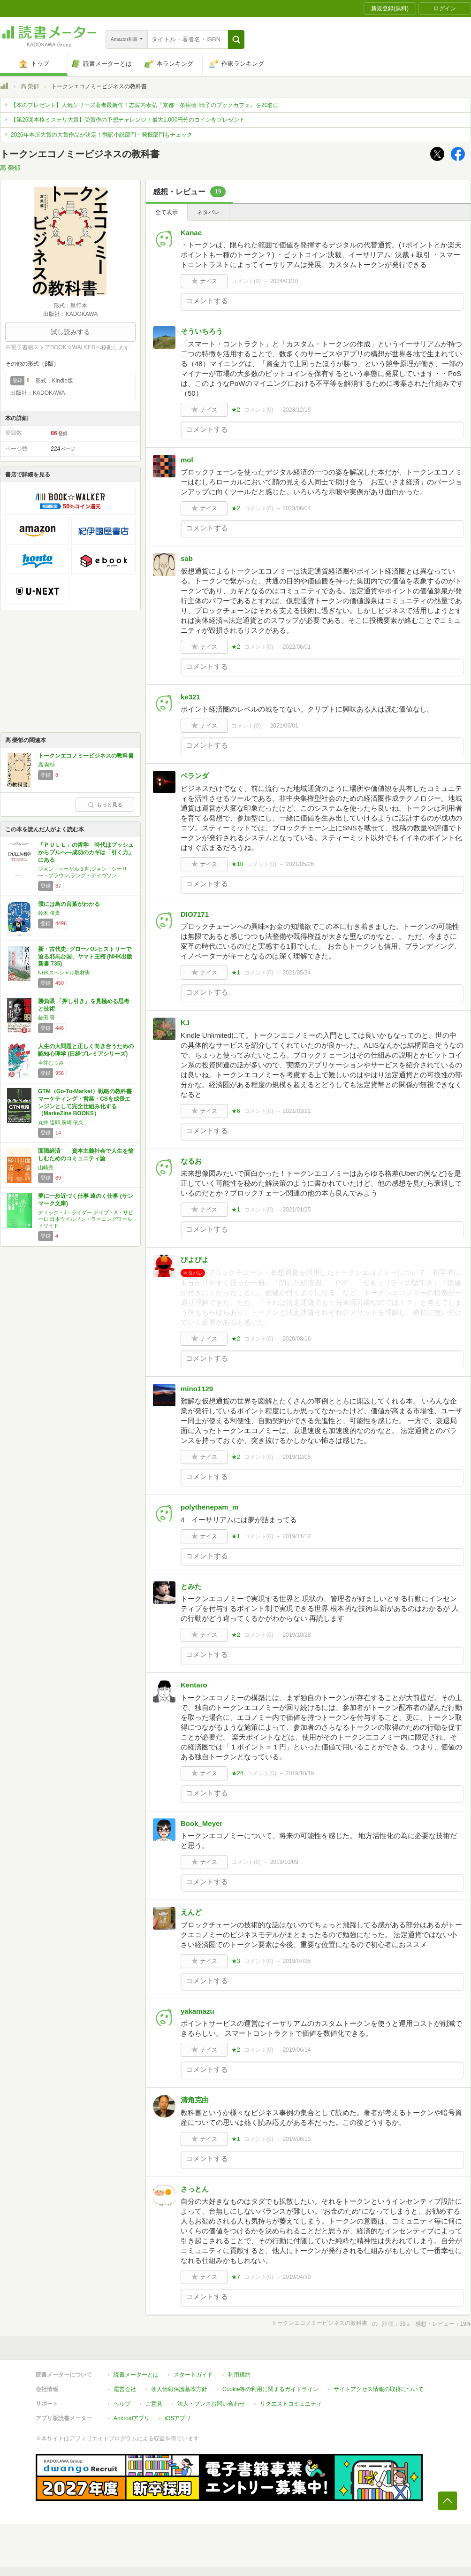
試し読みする (70, 332)
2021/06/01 (284, 725)
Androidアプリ (132, 2418)
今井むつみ (51, 1063)
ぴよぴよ (195, 1260)
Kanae (191, 233)
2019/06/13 (296, 2139)
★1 (235, 972)
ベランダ (195, 776)
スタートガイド (193, 2374)
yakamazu (197, 2011)
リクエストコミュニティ (291, 2404)
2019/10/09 (284, 1862)
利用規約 (239, 2374)
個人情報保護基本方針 (179, 2389)
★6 (235, 1111)
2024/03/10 (284, 281)
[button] (236, 39)
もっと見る (105, 804)
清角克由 (195, 2100)
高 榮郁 (30, 86)
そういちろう (202, 331)
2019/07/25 (296, 1961)
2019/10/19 (300, 1773)
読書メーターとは (136, 2374)
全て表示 (166, 212)
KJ (185, 1023)
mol (187, 460)
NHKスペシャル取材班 (64, 972)
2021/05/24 (296, 972)
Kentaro (194, 1685)
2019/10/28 (296, 1635)
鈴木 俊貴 (49, 913)
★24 (237, 1773)
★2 (235, 409)
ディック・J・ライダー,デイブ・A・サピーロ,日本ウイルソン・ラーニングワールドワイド (85, 1219)
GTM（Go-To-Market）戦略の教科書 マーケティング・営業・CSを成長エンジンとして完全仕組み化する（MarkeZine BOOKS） (85, 1102)
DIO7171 (195, 914)
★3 (235, 1961)
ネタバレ (208, 212)
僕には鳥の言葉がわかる (69, 904)
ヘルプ (122, 2404)
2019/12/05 (296, 1457)
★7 (235, 2277)
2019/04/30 (296, 2277)
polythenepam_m (209, 1507)
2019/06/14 (296, 2050)
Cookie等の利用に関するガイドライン (270, 2389)
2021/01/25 (296, 1209)
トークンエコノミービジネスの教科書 (86, 755)
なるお (191, 1161)
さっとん (195, 2189)
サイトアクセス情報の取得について (379, 2389)
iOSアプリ (178, 2418)
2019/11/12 (296, 1536)
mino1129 (197, 1389)
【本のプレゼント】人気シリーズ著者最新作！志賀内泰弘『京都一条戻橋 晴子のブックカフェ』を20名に (145, 105)
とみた (191, 1586)
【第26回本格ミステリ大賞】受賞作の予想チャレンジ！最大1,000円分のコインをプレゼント (128, 119)
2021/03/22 (296, 1111)
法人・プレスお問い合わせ (211, 2404)
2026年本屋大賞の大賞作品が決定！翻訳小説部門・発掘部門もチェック (101, 134)
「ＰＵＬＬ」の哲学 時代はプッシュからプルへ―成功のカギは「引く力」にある (86, 852)
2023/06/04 (296, 508)
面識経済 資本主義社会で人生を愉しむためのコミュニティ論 (86, 1155)
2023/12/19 (296, 410)
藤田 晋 (46, 1017)
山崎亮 (45, 1167)
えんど (191, 1912)
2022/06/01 (296, 647)
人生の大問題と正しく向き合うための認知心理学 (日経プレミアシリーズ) (86, 1050)
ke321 (190, 697)
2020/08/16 (296, 1339)
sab (187, 558)
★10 (237, 864)
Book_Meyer (201, 1823)
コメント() (246, 281)
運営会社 (125, 2389)
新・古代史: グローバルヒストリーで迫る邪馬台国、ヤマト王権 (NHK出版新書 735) (85, 956)
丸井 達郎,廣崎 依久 (61, 1122)
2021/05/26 (300, 864)
